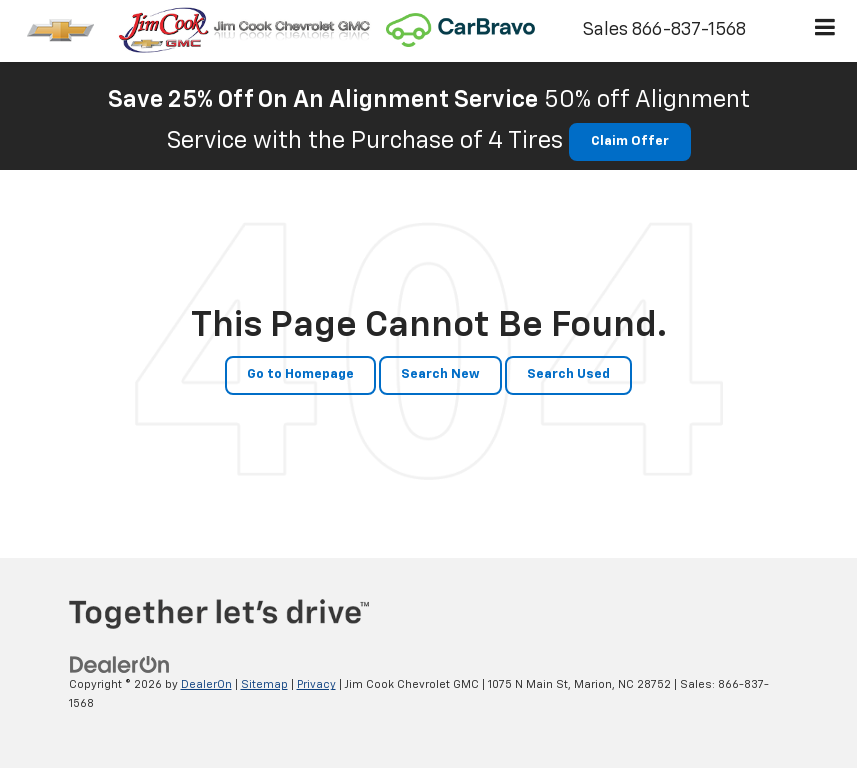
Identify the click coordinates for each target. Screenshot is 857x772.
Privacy (316, 684)
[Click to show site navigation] (825, 31)
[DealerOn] (120, 665)
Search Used (568, 374)
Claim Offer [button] (630, 141)
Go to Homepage (300, 374)
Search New (440, 374)
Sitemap (264, 684)
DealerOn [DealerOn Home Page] (206, 684)
